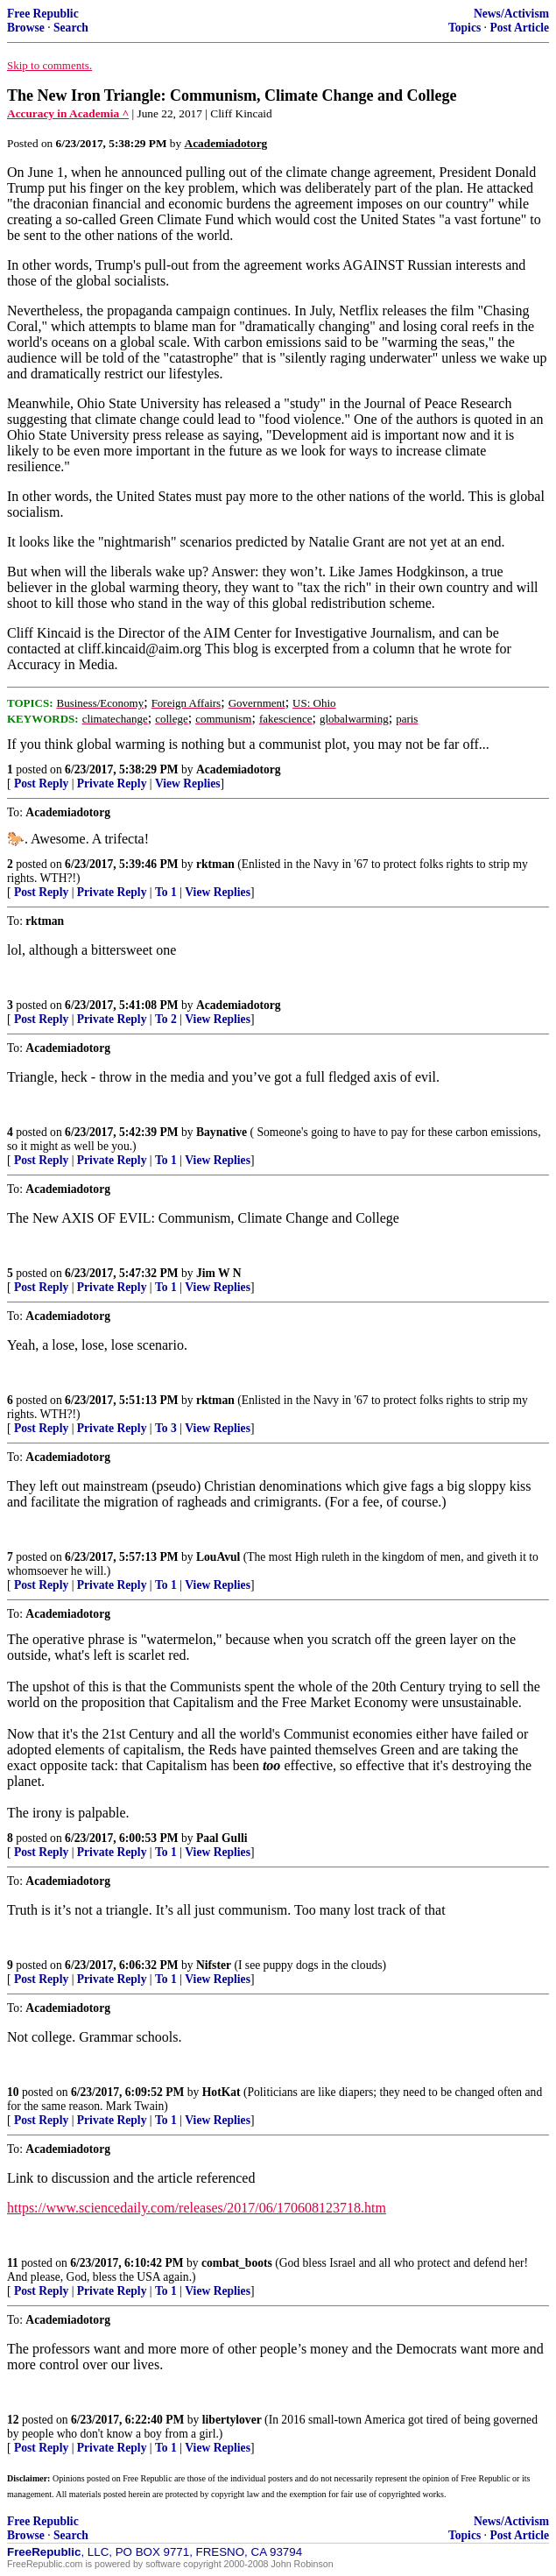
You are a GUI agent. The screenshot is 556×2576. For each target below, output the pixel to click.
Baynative (221, 1132)
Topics (464, 27)
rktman (215, 864)
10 (13, 2092)
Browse (26, 27)
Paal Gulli (222, 1838)
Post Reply (41, 783)
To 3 (166, 1428)
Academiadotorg (238, 769)
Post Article (519, 27)
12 (13, 2419)
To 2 (166, 1019)
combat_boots (236, 2262)
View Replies (188, 783)
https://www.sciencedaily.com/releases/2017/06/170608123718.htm (196, 2207)
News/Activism (511, 13)
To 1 (166, 892)
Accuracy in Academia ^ (68, 113)
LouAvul (218, 1556)
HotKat (221, 2092)
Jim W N (219, 1273)
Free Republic (43, 13)
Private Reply (112, 783)
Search (70, 27)
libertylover (232, 2419)
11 (12, 2262)
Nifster (213, 1965)
